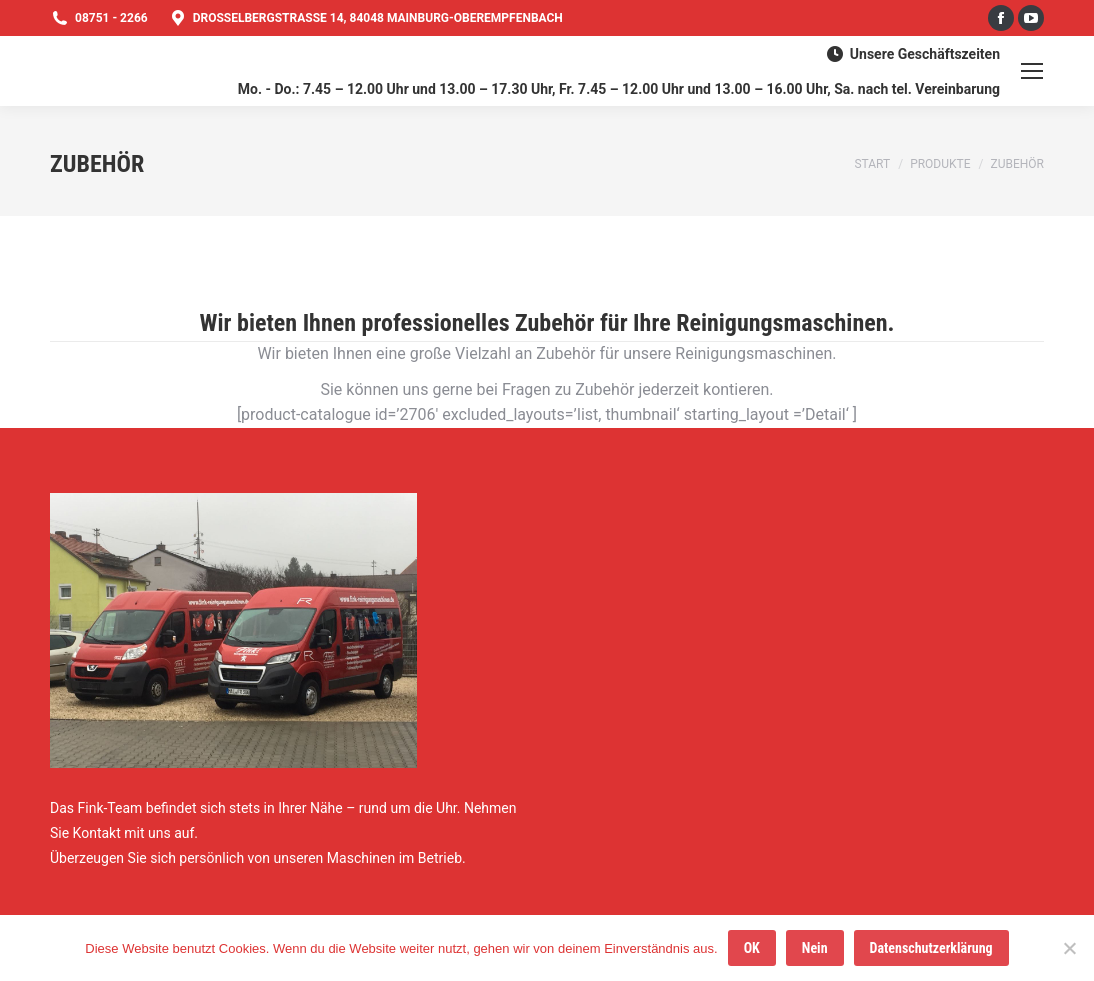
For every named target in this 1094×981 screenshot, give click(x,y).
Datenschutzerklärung (931, 948)
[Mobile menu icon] (1032, 71)
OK (752, 948)
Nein (815, 948)
